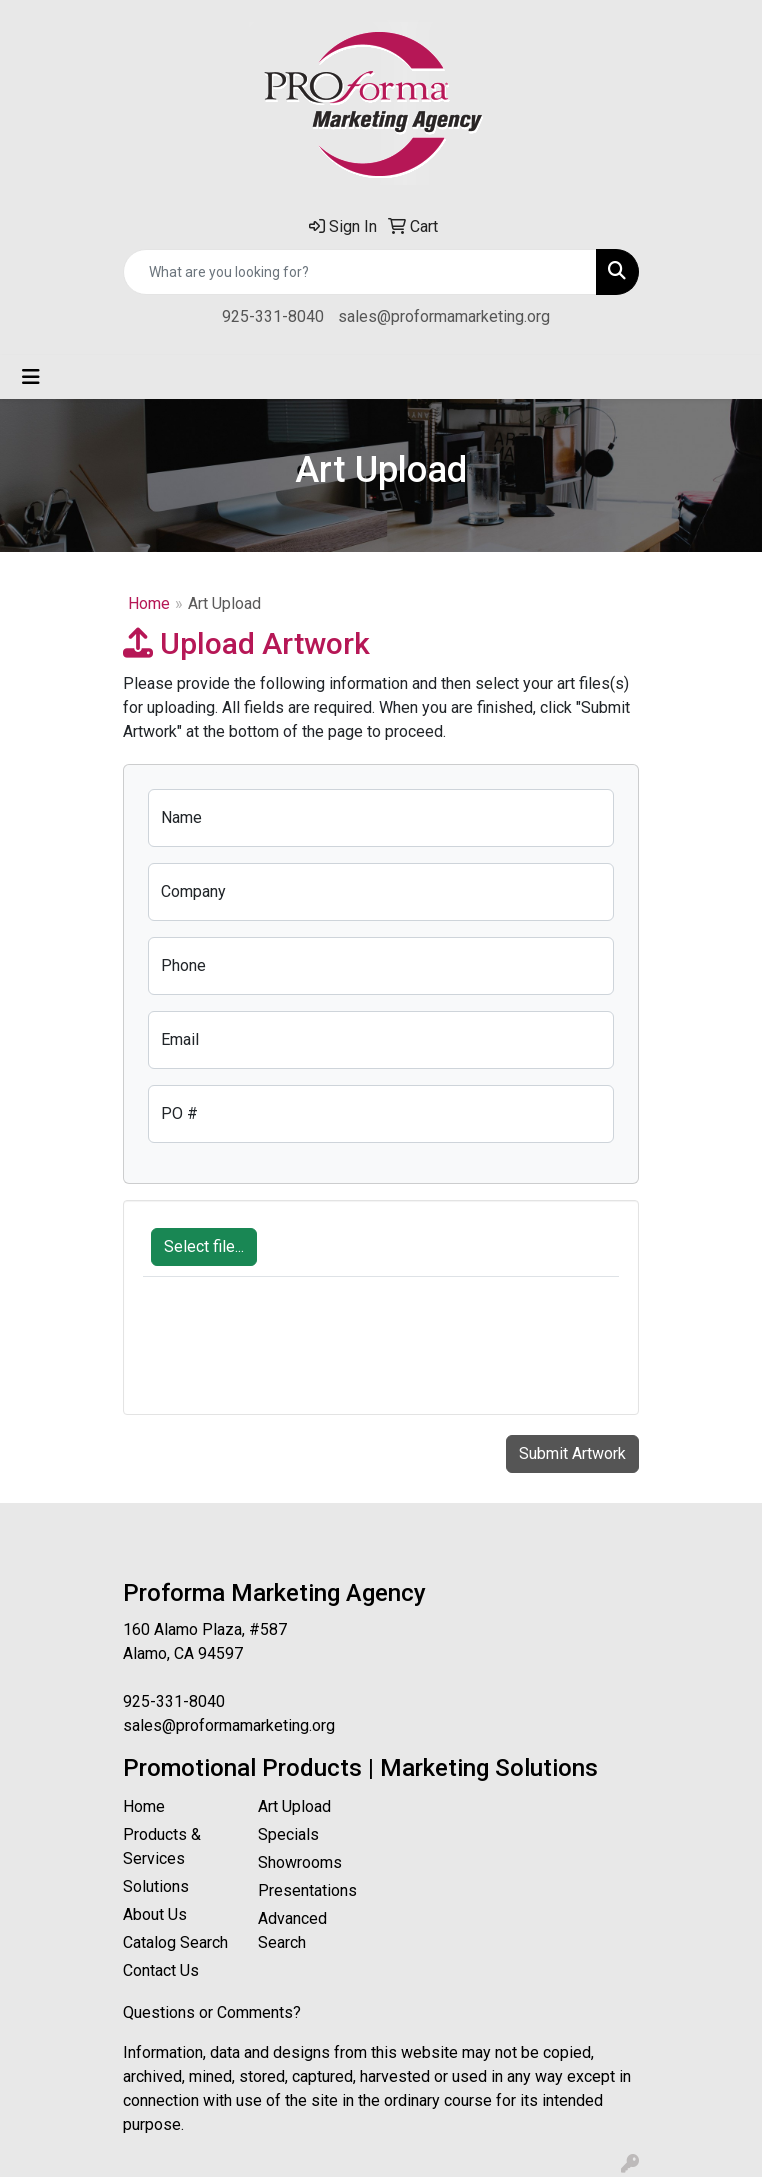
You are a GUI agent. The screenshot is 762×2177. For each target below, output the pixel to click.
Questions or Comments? (212, 2012)
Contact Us (161, 1970)
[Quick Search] (360, 272)
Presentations (307, 1890)
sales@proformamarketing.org (444, 316)
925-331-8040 (273, 316)
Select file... (204, 1246)
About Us (155, 1914)
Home (149, 603)
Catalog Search (175, 1942)
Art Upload (294, 1806)
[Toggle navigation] (31, 377)
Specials (288, 1834)
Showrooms (300, 1862)
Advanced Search (292, 1930)
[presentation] (295, 1356)
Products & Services (162, 1846)
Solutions (156, 1886)
